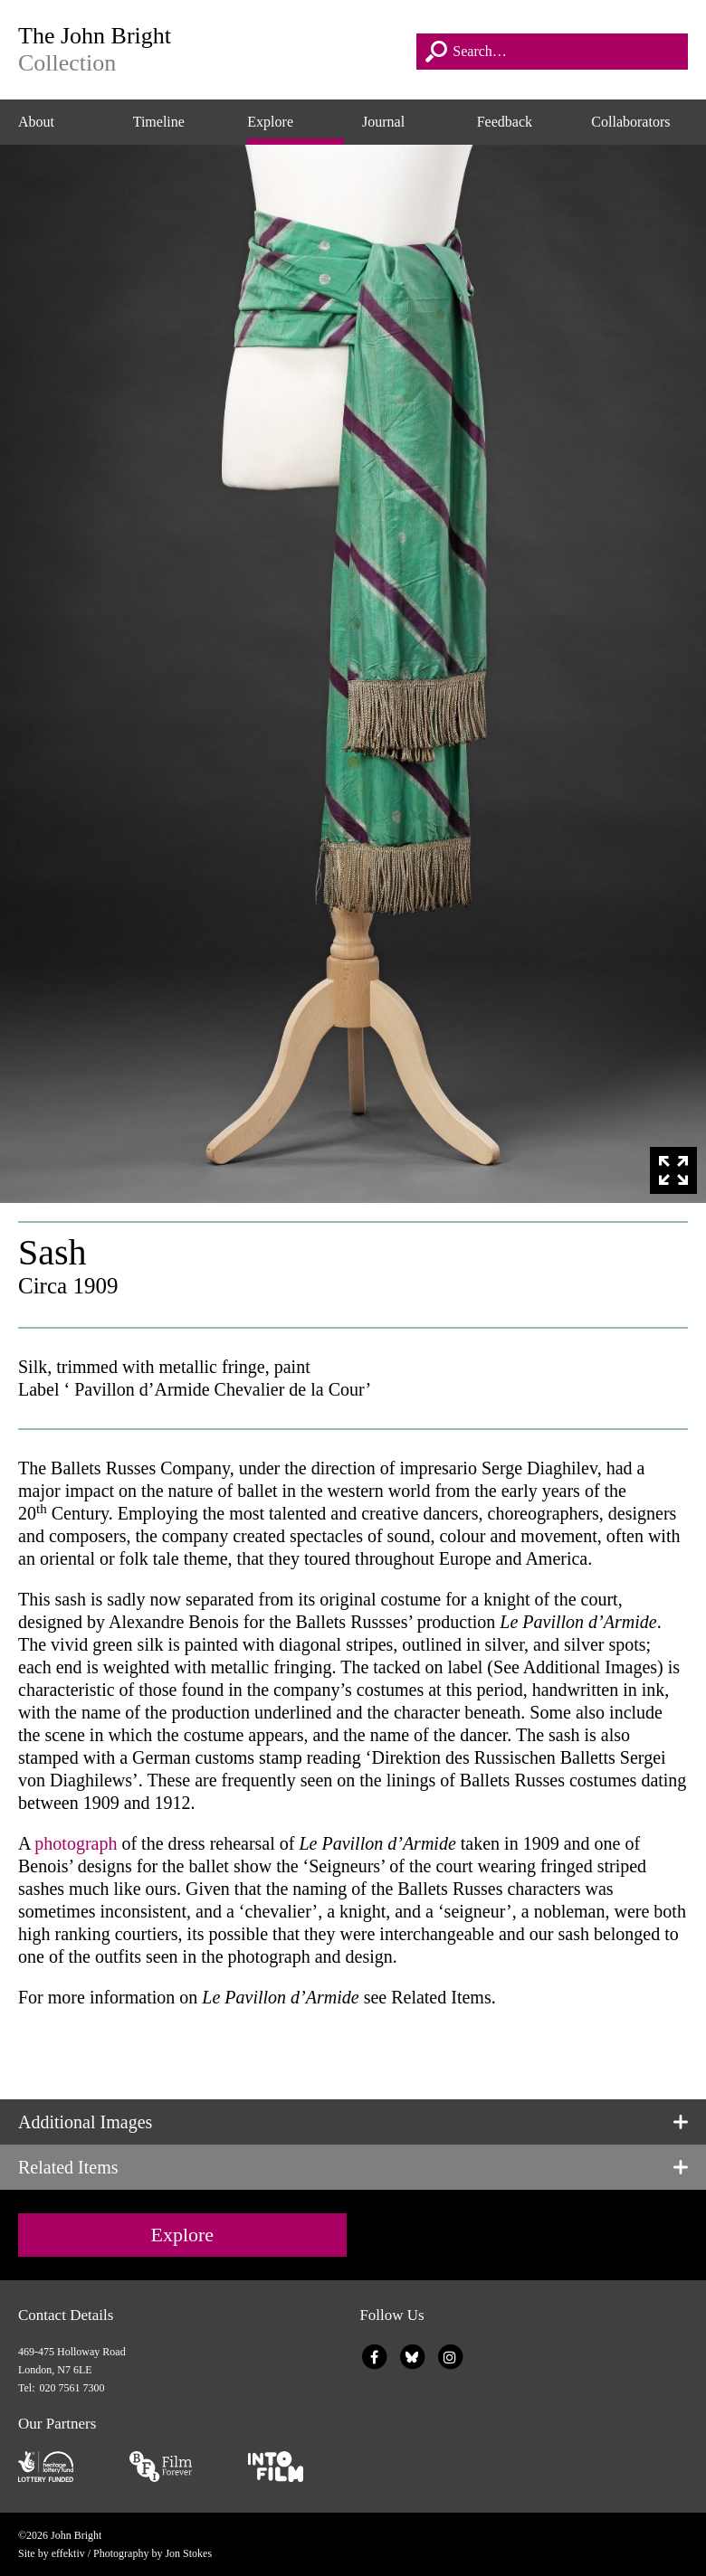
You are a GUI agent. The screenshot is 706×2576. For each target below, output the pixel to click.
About (36, 121)
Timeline (159, 121)
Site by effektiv (51, 2553)
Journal (383, 121)
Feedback (504, 121)
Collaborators (630, 121)
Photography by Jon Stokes (152, 2553)
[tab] (353, 2122)
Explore (270, 121)
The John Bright (211, 50)
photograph (75, 1843)
